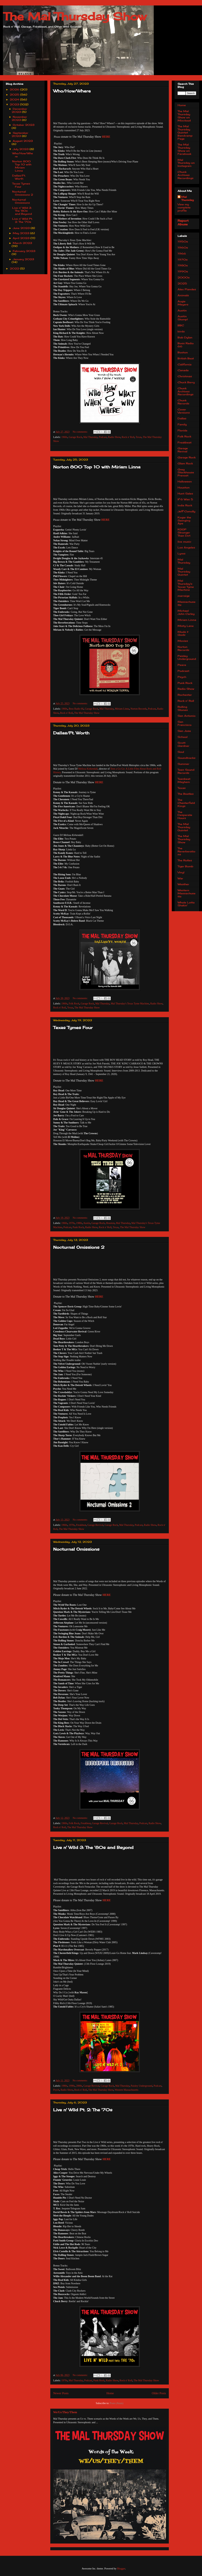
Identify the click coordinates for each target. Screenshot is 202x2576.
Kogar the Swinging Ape (184, 520)
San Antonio (186, 715)
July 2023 (21, 149)
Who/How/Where (72, 90)
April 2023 (21, 238)
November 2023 (19, 118)
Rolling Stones (183, 708)
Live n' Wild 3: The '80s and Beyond (93, 1847)
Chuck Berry (186, 382)
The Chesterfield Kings (186, 802)
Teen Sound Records (186, 771)
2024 (15, 99)
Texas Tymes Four (73, 1027)
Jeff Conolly (186, 511)
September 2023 (20, 134)
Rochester (185, 694)
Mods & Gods (183, 633)
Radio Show (114, 437)
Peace (182, 664)
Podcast (103, 437)
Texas (139, 437)
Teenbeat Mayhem (184, 780)
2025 (15, 94)
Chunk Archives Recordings (185, 175)
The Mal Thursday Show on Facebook (184, 149)
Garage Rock (75, 437)
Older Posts (159, 2393)
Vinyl (181, 872)
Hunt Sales (185, 493)
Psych (56, 2089)
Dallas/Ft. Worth (71, 732)
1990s (72, 2085)
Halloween (185, 481)
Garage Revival (95, 1525)
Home (110, 2393)
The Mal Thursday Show (74, 16)
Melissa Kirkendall (88, 768)
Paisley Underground (141, 2085)
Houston (110, 1223)
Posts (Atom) (116, 2403)
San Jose (184, 730)
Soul (181, 751)
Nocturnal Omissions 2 (78, 1247)
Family (182, 424)
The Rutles (185, 860)
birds (181, 331)
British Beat (186, 358)
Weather (183, 884)
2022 (15, 268)
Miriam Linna (122, 708)
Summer (183, 763)
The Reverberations (186, 851)
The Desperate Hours (185, 815)
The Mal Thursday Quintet (184, 827)
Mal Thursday (90, 437)
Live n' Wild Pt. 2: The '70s (82, 2109)
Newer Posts (60, 2393)
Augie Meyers (183, 303)
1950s (183, 241)
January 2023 (23, 259)
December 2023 (19, 110)
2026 (15, 89)
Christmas (185, 376)
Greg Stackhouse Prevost (186, 472)
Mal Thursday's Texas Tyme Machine (130, 1003)
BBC (181, 325)
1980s (79, 1223)
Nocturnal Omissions (76, 1549)
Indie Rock (185, 505)
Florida (182, 430)
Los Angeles (186, 547)
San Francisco (184, 723)
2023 (15, 104)
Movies (183, 640)
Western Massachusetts (126, 2089)
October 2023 (23, 124)
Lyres (181, 553)
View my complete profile (184, 207)
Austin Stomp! (183, 318)
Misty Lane (186, 625)
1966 (182, 253)
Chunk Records (183, 402)
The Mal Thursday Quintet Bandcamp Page (185, 132)
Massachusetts (186, 603)
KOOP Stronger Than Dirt (184, 532)
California (184, 364)
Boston (183, 352)
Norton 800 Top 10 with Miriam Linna (96, 466)
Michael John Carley (186, 612)
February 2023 (24, 251)
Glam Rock (185, 463)
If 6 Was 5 (185, 499)
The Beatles (186, 793)
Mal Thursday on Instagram (186, 163)
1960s (64, 437)
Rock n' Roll (128, 437)
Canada (183, 370)
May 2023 (21, 233)
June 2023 (22, 228)
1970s (72, 1223)
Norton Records (138, 708)
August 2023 (23, 140)
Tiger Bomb (185, 866)
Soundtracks (186, 757)
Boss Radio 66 (76, 708)
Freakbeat (81, 1525)
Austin (86, 1223)
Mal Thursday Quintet (184, 571)
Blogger (121, 2568)
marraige (184, 595)
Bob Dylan (185, 337)
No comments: (80, 431)
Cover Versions (184, 411)
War (180, 878)
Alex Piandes (187, 289)
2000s (79, 2085)
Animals (183, 295)
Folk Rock (74, 1003)
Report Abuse (183, 222)
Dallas (182, 418)
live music (184, 541)
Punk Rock (78, 1227)
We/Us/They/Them (65, 2412)
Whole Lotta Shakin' (186, 904)
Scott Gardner (183, 744)
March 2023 (22, 242)
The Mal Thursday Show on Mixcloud (184, 116)
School (182, 736)
